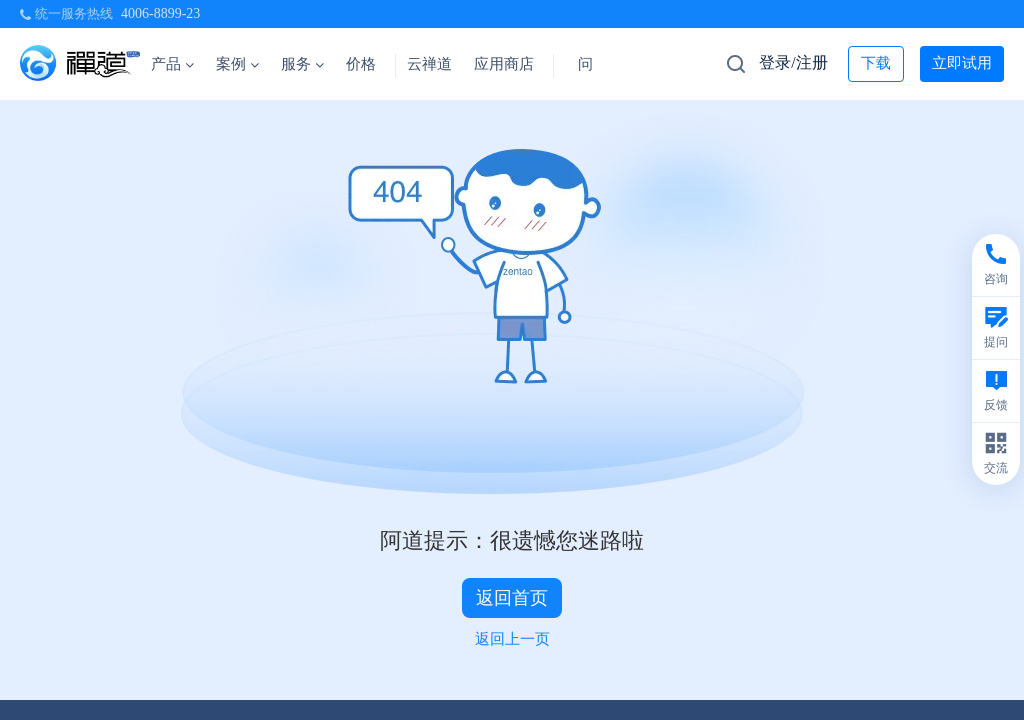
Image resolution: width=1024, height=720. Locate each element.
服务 (302, 64)
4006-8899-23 (160, 13)
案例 (237, 64)
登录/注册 (793, 62)
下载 (876, 63)
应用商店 (504, 64)
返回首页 (512, 598)
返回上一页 (512, 639)
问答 (593, 64)
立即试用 (962, 63)
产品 (172, 64)
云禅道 (429, 64)
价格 (361, 64)
